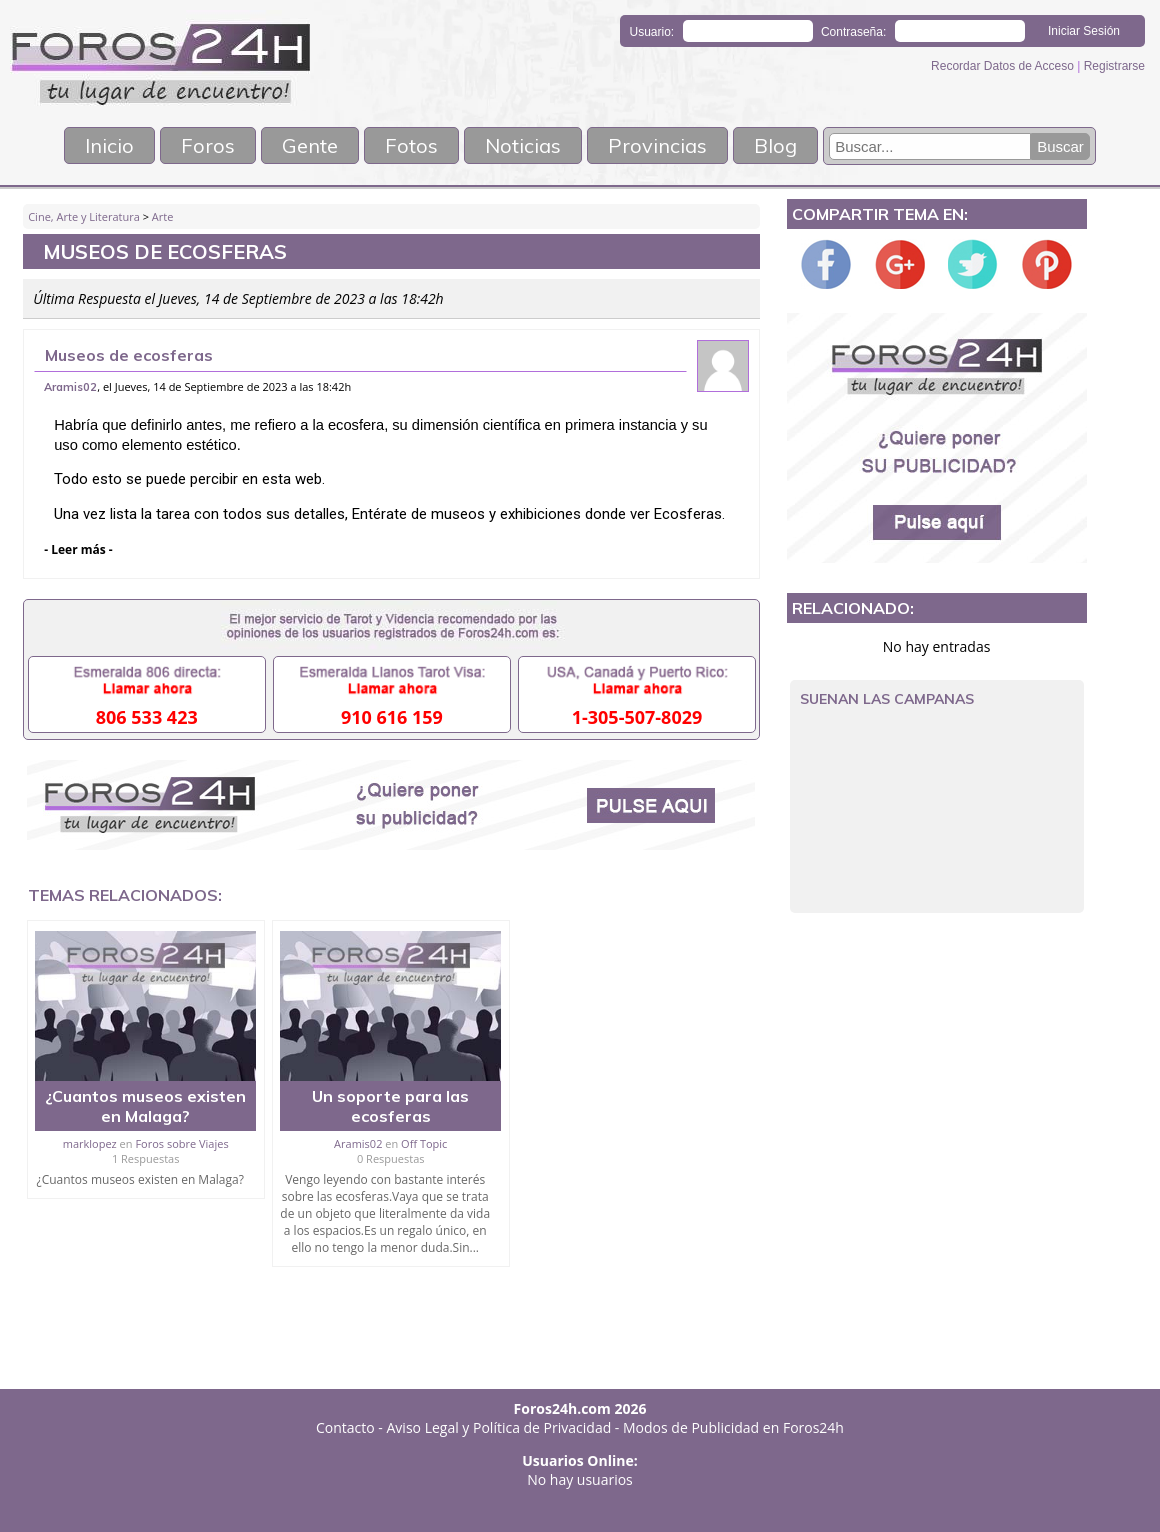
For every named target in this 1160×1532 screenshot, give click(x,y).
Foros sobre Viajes (181, 1143)
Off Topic (424, 1143)
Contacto (345, 1427)
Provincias (657, 145)
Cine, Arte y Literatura (84, 216)
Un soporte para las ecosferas (390, 1106)
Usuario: (652, 32)
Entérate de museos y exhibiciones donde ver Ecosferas (537, 514)
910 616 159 (392, 717)
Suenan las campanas (887, 699)
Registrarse (1114, 66)
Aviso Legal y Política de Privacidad (499, 1427)
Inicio (109, 145)
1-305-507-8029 (637, 717)
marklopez (90, 1143)
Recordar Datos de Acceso (1004, 66)
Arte (163, 216)
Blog (775, 145)
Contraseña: (853, 32)
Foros (208, 145)
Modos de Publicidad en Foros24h (733, 1427)
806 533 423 (147, 717)
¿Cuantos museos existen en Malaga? (145, 1106)
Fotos (411, 145)
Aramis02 (70, 387)
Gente (310, 145)
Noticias (523, 145)
